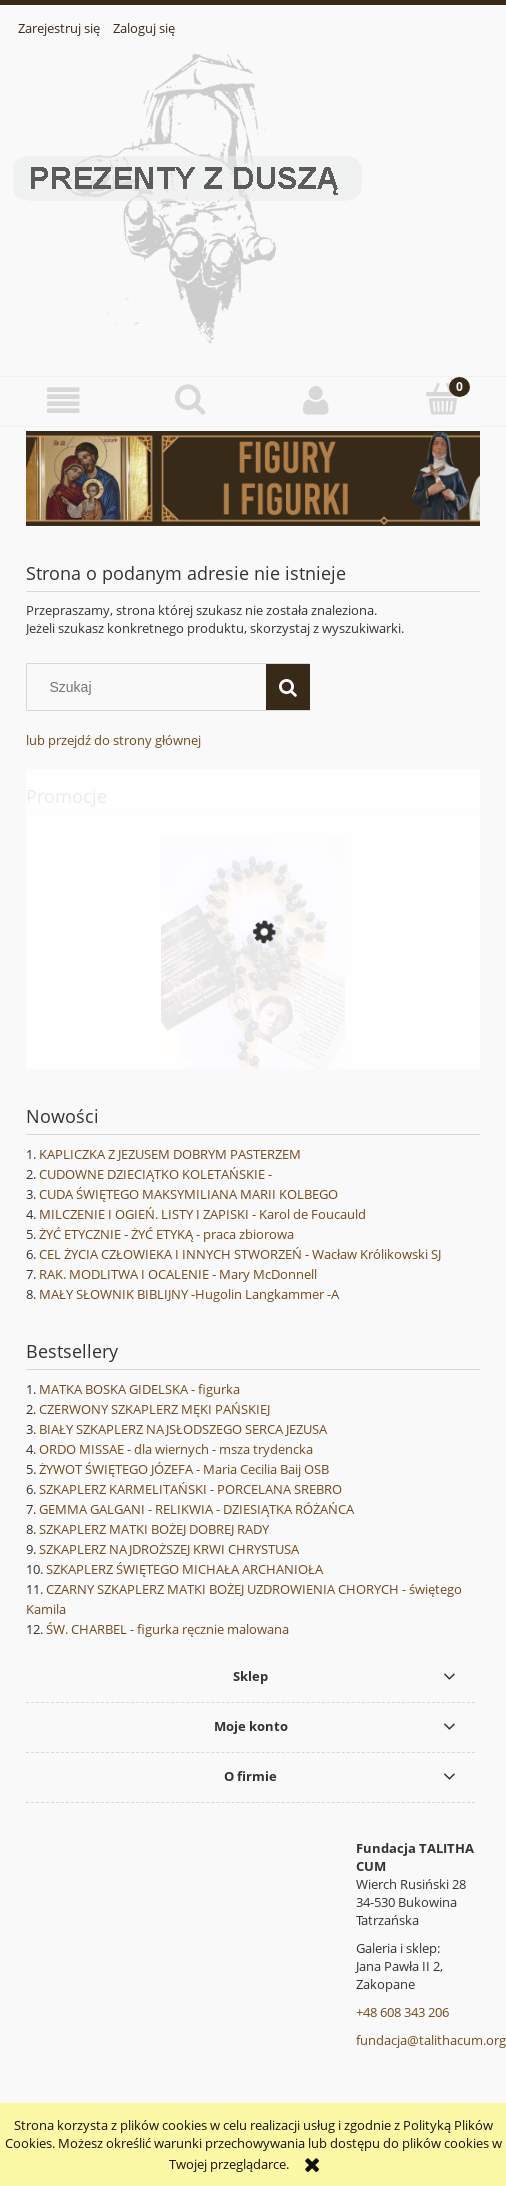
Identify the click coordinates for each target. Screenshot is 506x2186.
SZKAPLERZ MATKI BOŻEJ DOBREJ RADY (154, 1529)
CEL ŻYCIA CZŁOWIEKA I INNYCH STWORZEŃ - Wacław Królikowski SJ (240, 1254)
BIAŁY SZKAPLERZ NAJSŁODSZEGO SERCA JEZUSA (183, 1429)
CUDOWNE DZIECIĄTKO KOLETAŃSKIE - (155, 1174)
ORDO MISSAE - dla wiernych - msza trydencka (176, 1449)
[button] (63, 400)
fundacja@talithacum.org (431, 2040)
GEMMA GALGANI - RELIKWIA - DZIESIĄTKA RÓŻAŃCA (196, 1509)
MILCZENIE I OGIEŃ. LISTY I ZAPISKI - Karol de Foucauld (202, 1214)
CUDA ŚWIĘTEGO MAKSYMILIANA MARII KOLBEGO (188, 1194)
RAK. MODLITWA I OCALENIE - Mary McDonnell (178, 1274)
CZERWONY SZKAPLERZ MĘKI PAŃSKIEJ (154, 1409)
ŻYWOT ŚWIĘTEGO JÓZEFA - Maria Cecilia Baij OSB (184, 1469)
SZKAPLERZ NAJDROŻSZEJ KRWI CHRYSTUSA (169, 1549)
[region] (253, 478)
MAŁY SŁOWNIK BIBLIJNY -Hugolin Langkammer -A (189, 1294)
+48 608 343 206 (402, 2012)
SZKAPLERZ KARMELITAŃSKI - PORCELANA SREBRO (190, 1489)
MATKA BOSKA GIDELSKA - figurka (139, 1389)
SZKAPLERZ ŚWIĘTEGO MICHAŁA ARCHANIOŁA (184, 1569)
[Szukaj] (288, 687)
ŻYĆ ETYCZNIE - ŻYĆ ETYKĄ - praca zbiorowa (166, 1234)
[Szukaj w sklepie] (151, 687)
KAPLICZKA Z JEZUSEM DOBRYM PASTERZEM (170, 1154)
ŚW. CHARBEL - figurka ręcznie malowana (167, 1629)
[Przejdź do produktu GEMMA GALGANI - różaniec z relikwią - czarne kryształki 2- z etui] (253, 1022)
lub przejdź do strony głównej (113, 740)
